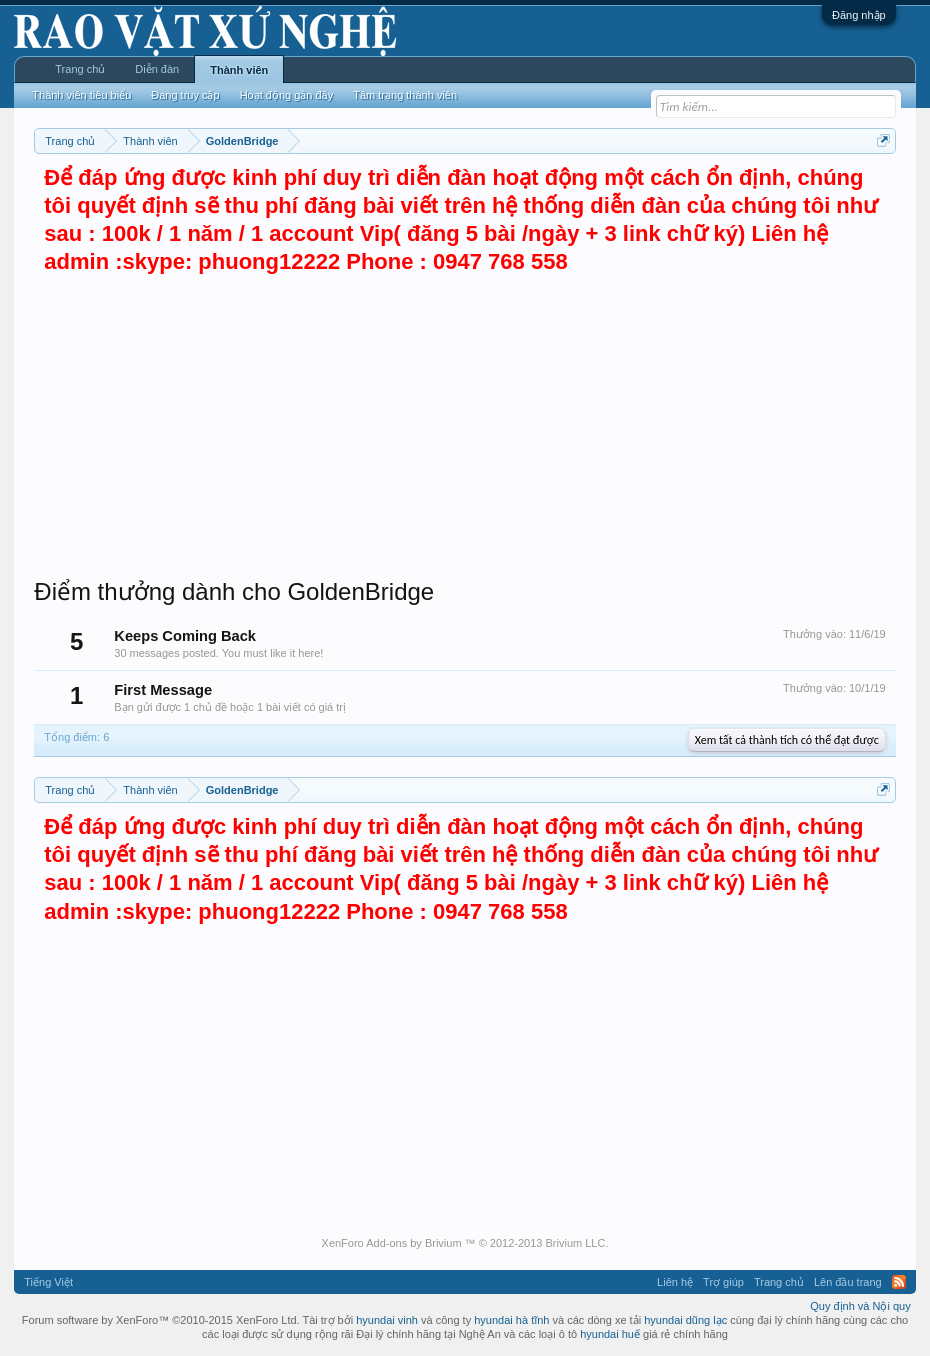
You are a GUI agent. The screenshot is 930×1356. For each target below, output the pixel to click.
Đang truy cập (185, 95)
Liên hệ (675, 1282)
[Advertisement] (464, 427)
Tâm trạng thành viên (405, 95)
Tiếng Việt (48, 1282)
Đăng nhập (859, 15)
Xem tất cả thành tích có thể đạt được (787, 740)
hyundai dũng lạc (685, 1320)
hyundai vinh (387, 1320)
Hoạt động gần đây (287, 95)
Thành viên (239, 70)
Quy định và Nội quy (860, 1306)
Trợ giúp (723, 1282)
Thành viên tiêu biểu (81, 95)
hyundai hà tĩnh (511, 1320)
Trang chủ (80, 69)
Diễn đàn (157, 69)
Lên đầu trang (848, 1282)
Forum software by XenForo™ (161, 1320)
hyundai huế (610, 1334)
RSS (899, 1282)
